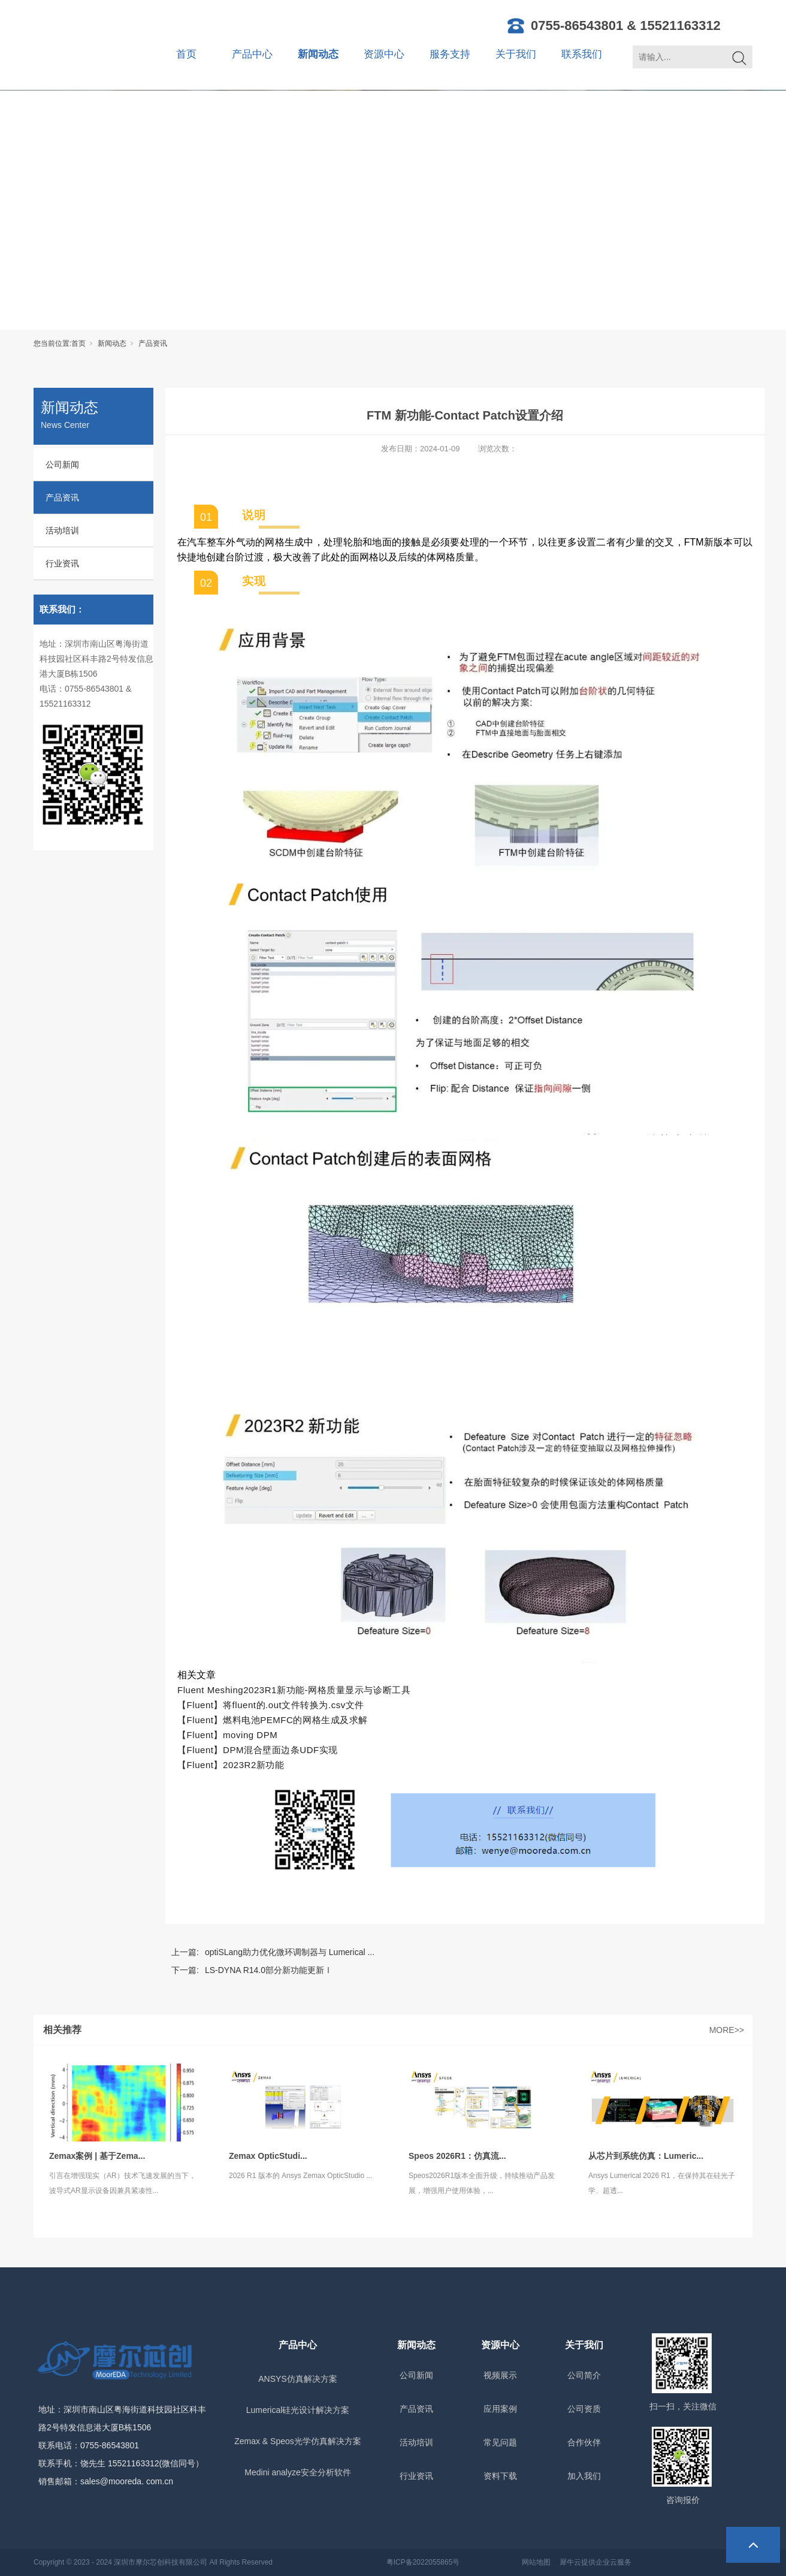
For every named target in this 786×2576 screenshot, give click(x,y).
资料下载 (500, 2476)
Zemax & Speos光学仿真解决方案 (297, 2441)
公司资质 (584, 2409)
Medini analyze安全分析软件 (297, 2472)
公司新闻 (62, 464)
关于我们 (515, 54)
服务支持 (450, 54)
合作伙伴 (584, 2442)
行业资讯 (62, 563)
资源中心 (384, 54)
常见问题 (500, 2442)
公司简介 (584, 2375)
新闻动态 (318, 54)
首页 (186, 54)
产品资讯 (152, 343)
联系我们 (581, 54)
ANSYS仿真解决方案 (297, 2379)
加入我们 (584, 2476)
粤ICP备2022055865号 (423, 2562)
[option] (464, 492)
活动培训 (62, 530)
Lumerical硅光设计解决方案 (298, 2410)
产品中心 (252, 54)
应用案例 (500, 2409)
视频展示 (500, 2375)
